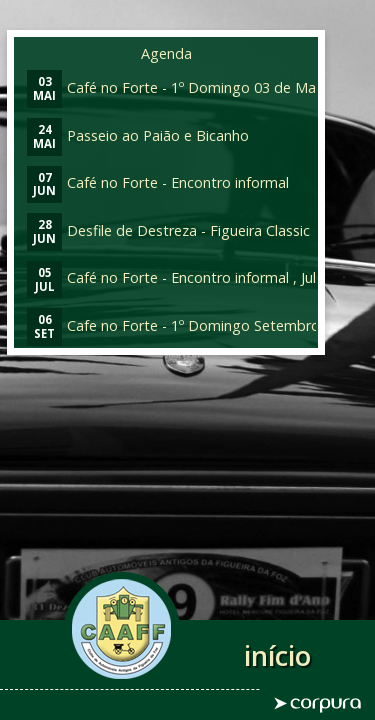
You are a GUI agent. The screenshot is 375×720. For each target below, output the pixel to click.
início (277, 655)
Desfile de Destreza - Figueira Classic (168, 230)
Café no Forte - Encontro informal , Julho (180, 277)
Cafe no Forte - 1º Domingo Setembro (173, 325)
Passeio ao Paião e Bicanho (138, 135)
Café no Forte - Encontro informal (158, 182)
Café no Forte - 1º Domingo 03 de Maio (177, 87)
